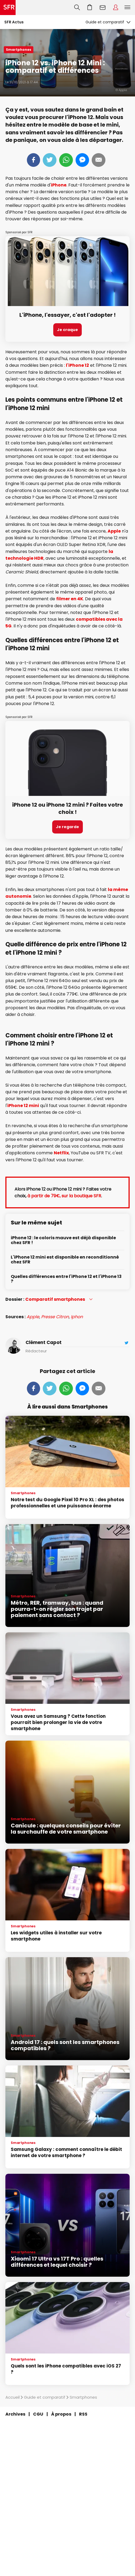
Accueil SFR (8, 7)
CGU (38, 2414)
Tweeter (49, 160)
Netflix (61, 1153)
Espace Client (115, 7)
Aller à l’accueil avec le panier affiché (89, 7)
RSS (83, 2414)
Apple (114, 531)
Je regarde (67, 826)
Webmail (102, 7)
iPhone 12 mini (23, 1105)
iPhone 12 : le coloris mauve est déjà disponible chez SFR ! (63, 1240)
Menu (127, 7)
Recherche (77, 7)
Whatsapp (66, 160)
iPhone (58, 185)
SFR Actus (14, 22)
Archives (15, 2414)
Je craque (67, 329)
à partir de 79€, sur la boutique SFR (64, 1196)
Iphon (77, 1317)
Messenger (82, 160)
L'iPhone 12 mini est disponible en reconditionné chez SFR (65, 1260)
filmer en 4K (69, 599)
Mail (98, 160)
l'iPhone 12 (77, 365)
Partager (33, 160)
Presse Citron (55, 1317)
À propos (61, 2414)
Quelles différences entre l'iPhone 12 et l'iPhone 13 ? (66, 1279)
